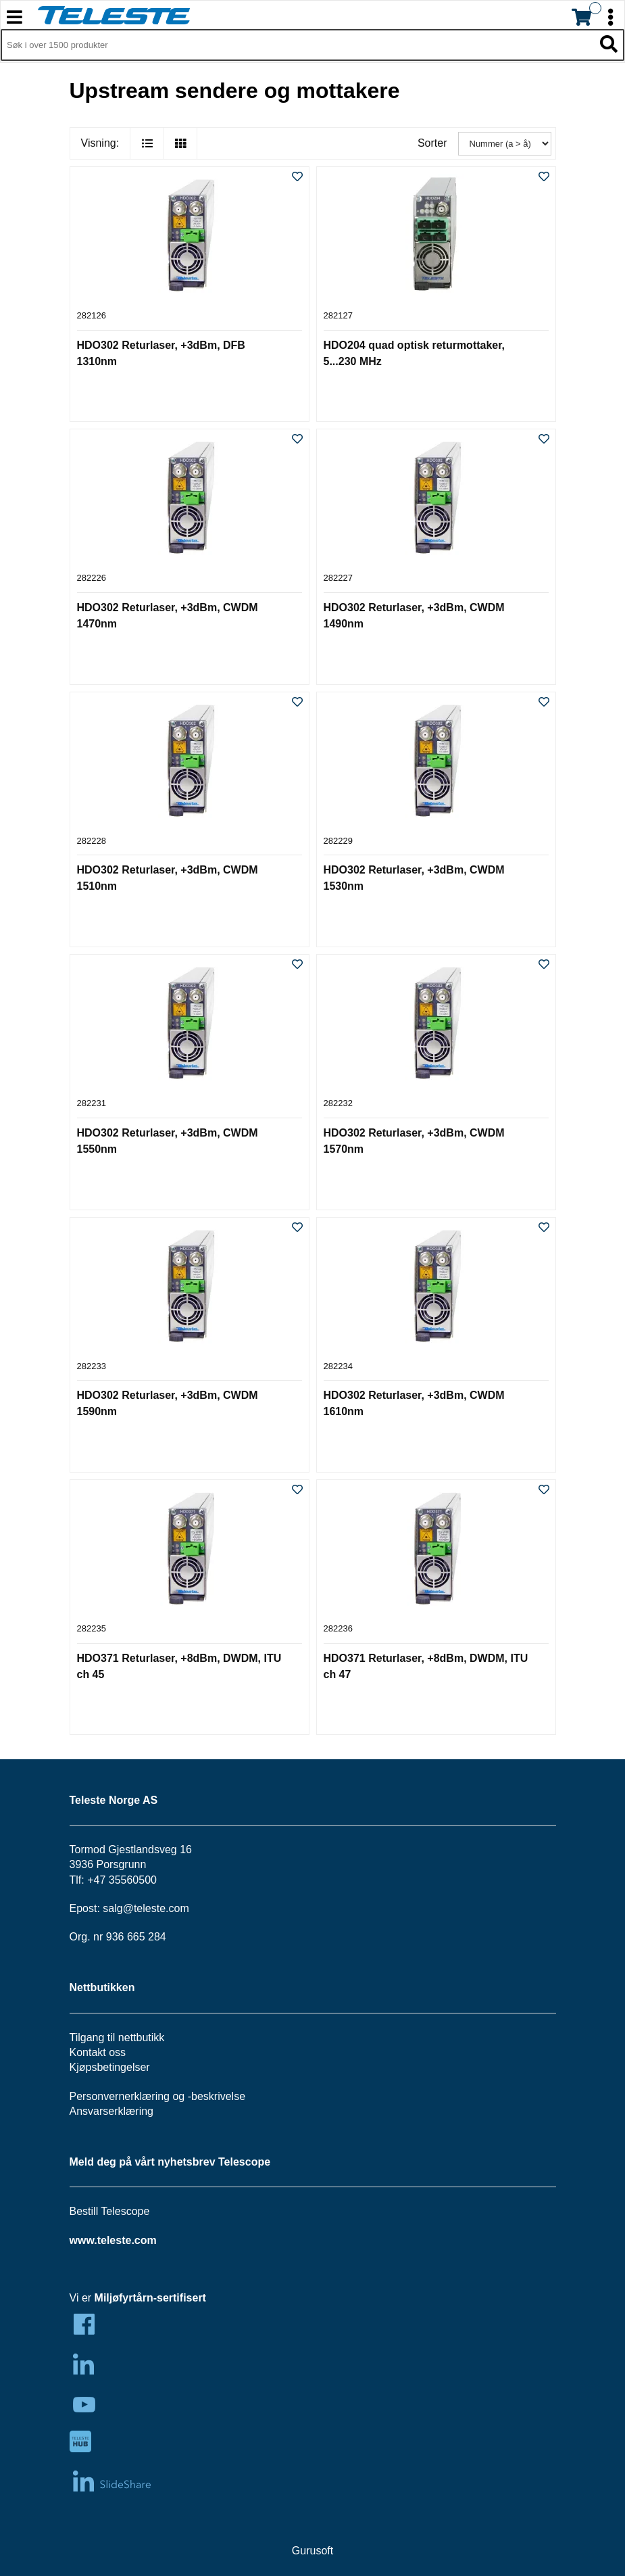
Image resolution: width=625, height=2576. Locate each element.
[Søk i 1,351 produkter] (297, 45)
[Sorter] (504, 144)
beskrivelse (218, 2096)
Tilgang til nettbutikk (117, 2037)
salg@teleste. (135, 1908)
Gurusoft (312, 2550)
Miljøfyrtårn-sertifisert (150, 2298)
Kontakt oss (98, 2052)
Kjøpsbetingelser (110, 2067)
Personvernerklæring (120, 2096)
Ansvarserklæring (111, 2111)
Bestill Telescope (110, 2211)
